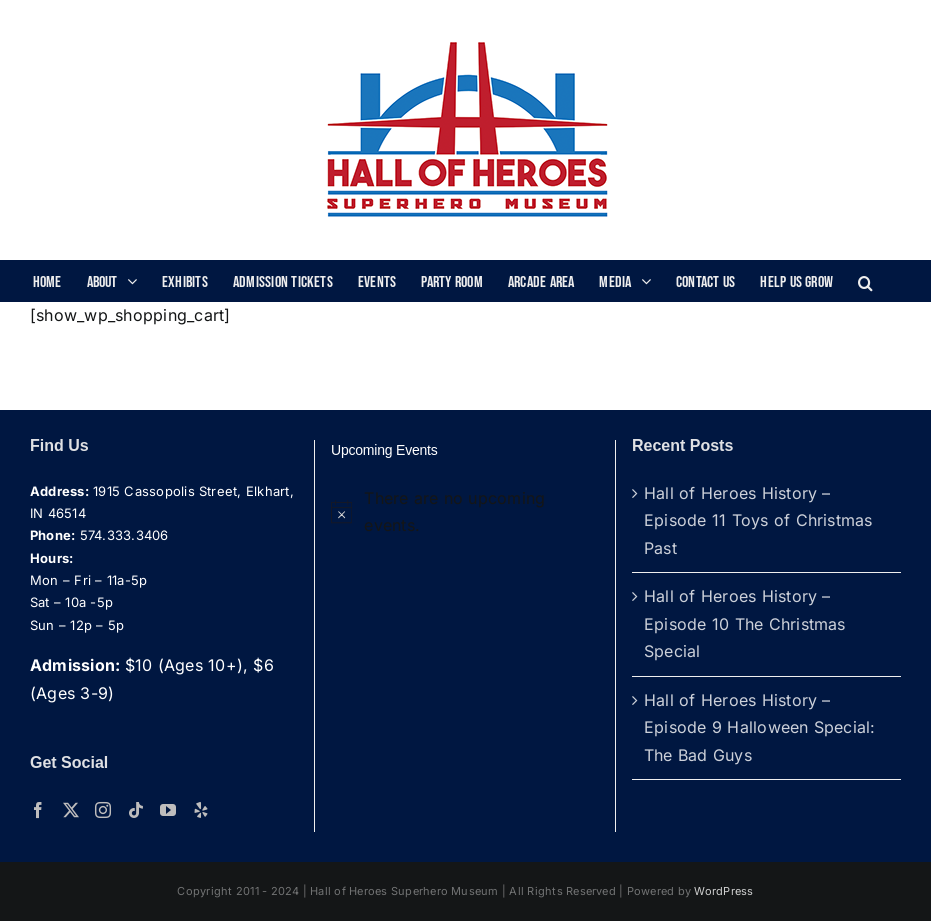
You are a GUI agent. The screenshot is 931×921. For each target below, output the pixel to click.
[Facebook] (38, 810)
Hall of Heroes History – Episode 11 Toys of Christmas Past (758, 520)
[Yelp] (201, 810)
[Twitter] (71, 810)
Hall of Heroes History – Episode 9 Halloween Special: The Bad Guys (760, 727)
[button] (865, 281)
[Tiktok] (136, 810)
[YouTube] (168, 810)
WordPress (723, 891)
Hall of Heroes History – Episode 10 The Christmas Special (745, 623)
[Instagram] (103, 810)
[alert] (465, 512)
